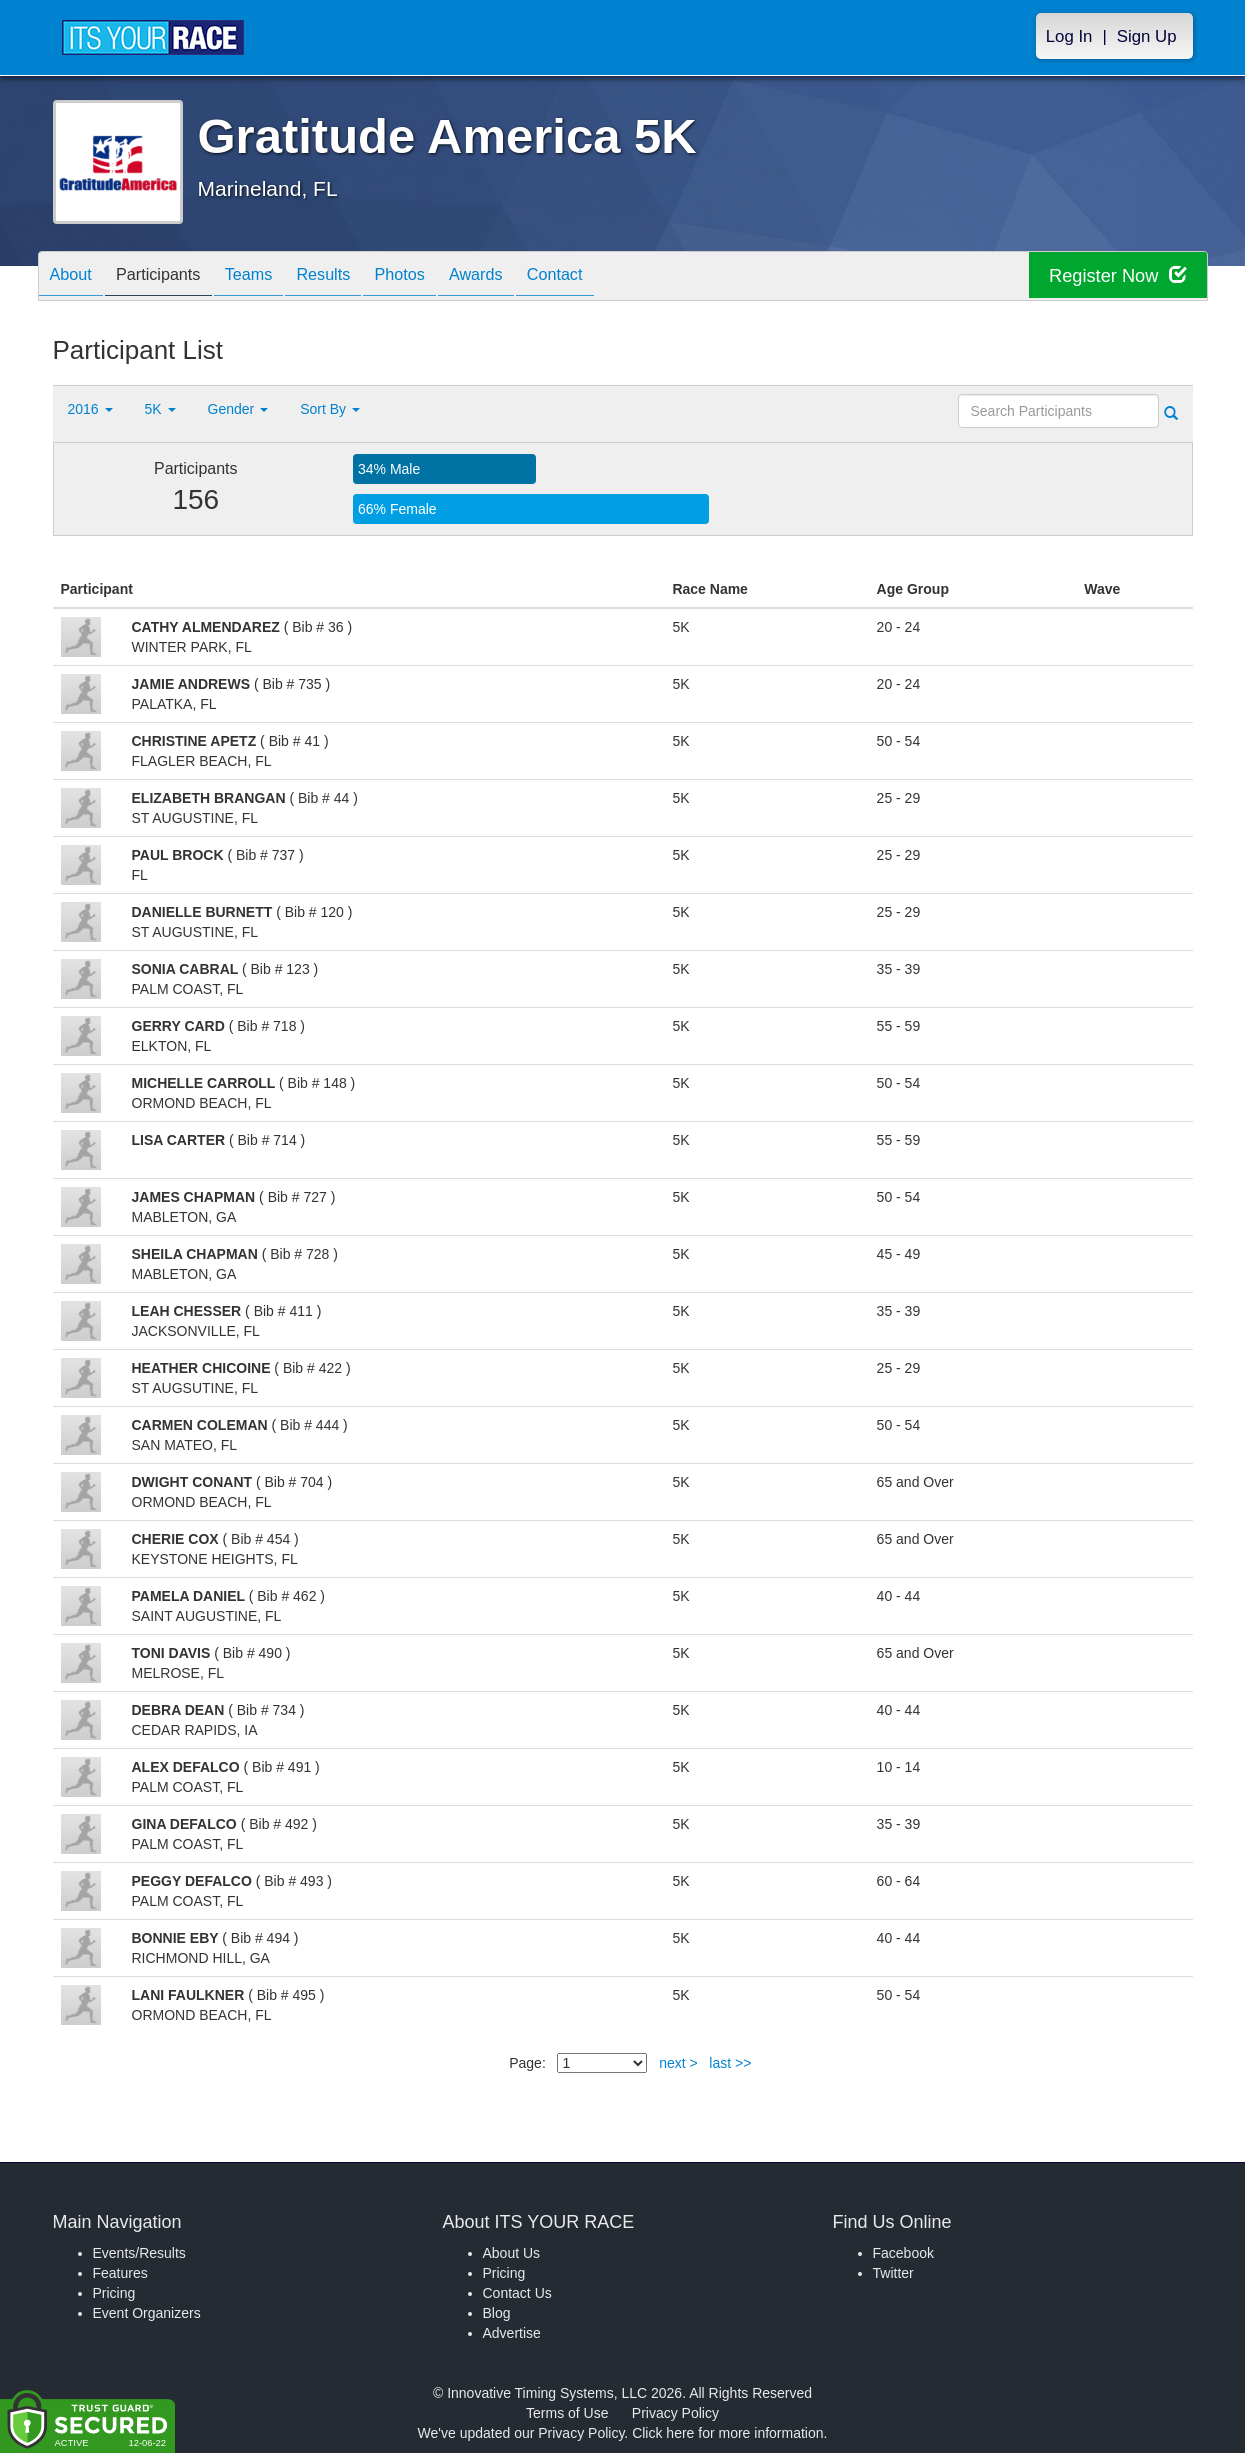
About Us (512, 2253)
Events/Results (139, 2253)
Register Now (1111, 276)
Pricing (114, 2293)
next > (678, 2063)
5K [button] (160, 409)
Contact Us (517, 2293)
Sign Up (1147, 36)
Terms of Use (567, 2413)
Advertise (512, 2333)
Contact (619, 277)
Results (358, 277)
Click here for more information (727, 2433)
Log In (1069, 36)
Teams (273, 277)
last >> (730, 2063)
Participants (173, 277)
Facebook (903, 2253)
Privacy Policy (675, 2413)
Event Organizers (147, 2313)
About (76, 277)
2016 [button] (90, 409)
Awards (531, 277)
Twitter (893, 2273)
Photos (444, 277)
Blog (497, 2313)
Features (120, 2273)
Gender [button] (238, 409)
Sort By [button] (330, 409)
